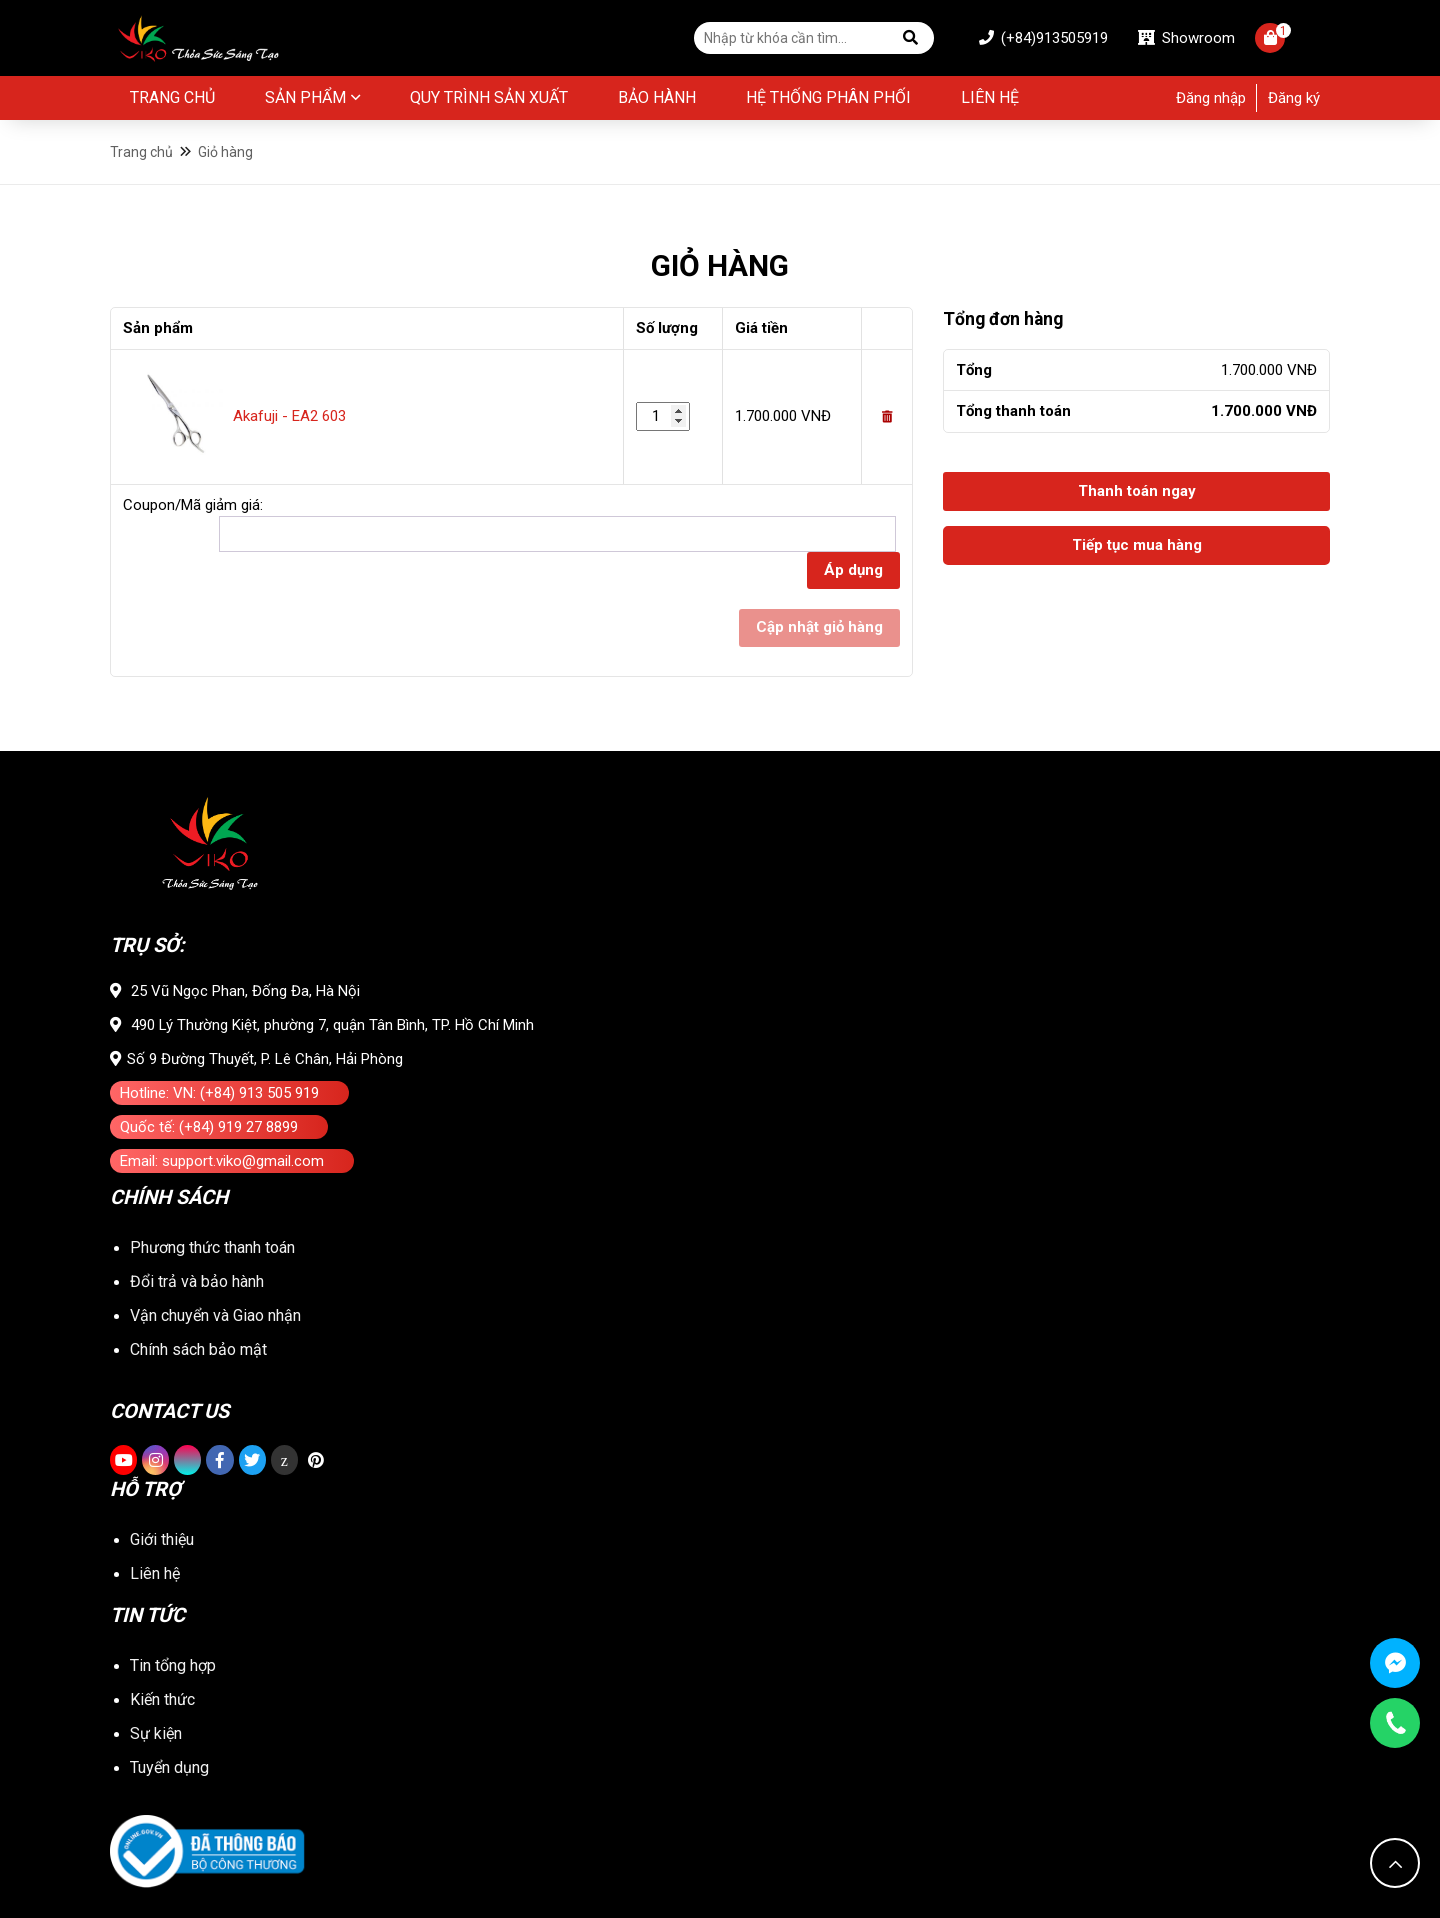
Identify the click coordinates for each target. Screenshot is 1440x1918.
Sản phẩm (305, 97)
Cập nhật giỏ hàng (819, 627)
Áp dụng (853, 570)
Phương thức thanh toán (212, 1247)
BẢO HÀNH (657, 97)
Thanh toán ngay (1137, 491)
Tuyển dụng (169, 1767)
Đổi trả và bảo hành (197, 1281)
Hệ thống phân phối (828, 97)
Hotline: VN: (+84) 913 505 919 (219, 1093)
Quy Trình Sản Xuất (489, 97)
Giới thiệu (162, 1539)
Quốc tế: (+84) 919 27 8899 (209, 1127)
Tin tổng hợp (173, 1665)
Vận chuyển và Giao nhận (215, 1315)
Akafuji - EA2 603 (289, 416)
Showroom (1186, 38)
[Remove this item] (887, 417)
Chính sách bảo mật (198, 1349)
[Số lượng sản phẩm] (663, 416)
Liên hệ (990, 97)
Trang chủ (172, 97)
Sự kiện (156, 1733)
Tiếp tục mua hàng (1137, 545)
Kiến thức (162, 1699)
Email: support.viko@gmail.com (222, 1161)
